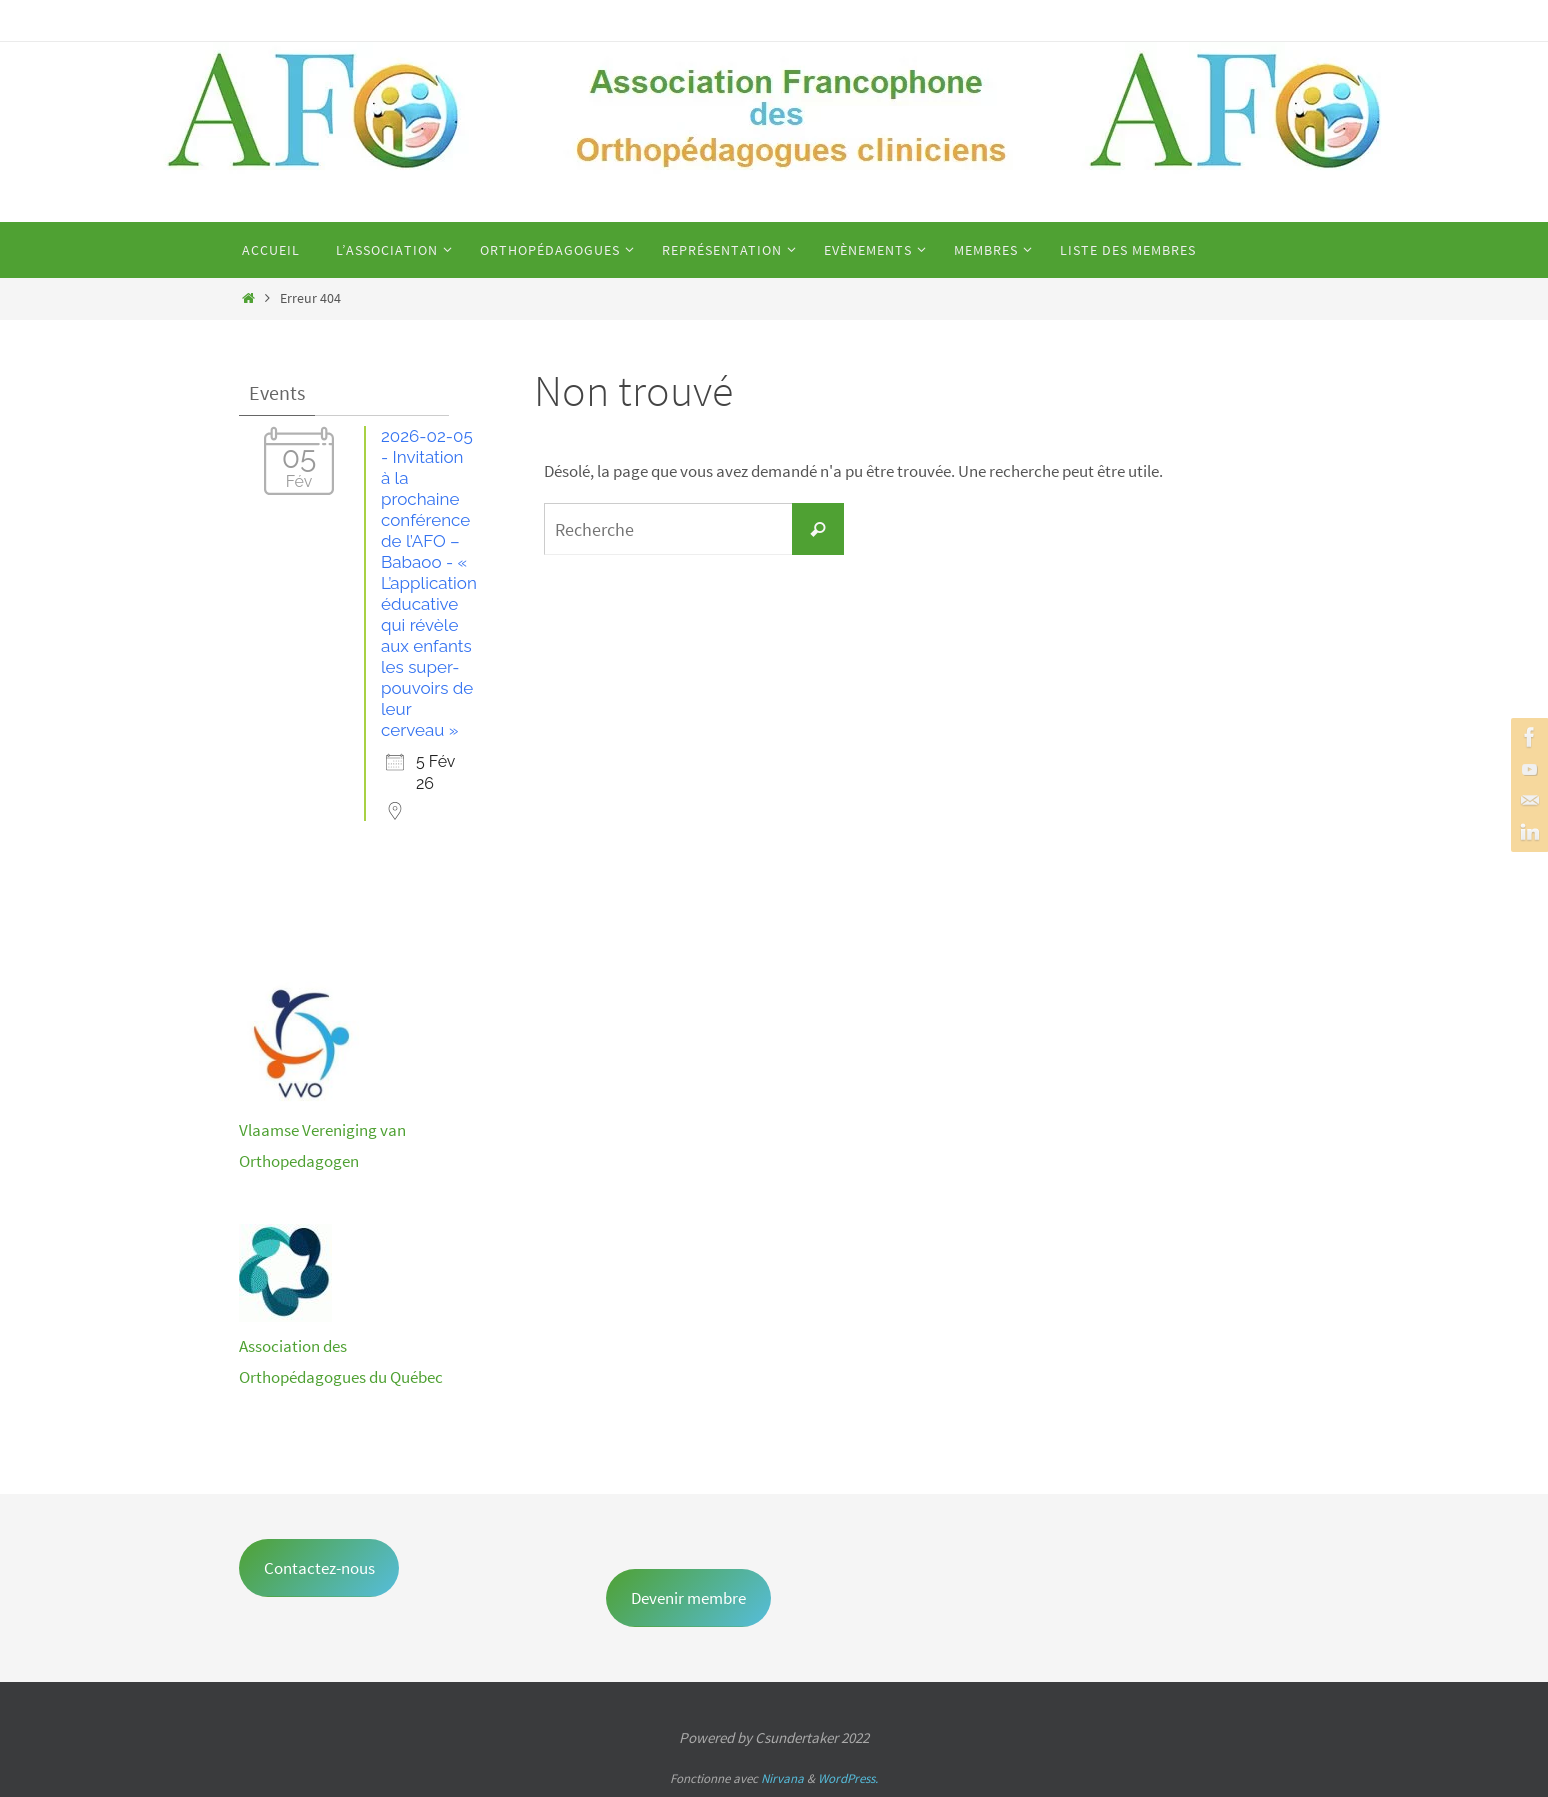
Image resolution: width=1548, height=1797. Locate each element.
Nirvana (782, 1778)
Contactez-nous (319, 1568)
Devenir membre (688, 1598)
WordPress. (848, 1778)
